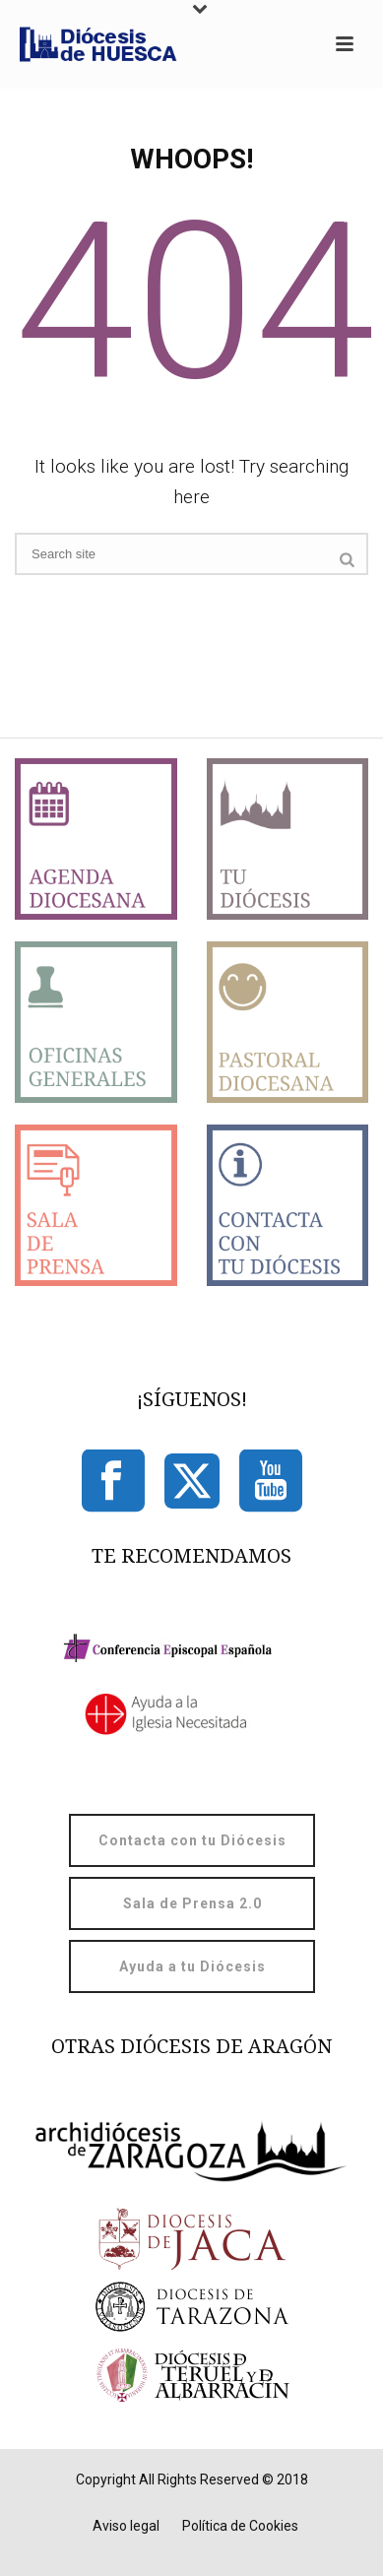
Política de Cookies (240, 2526)
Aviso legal (126, 2526)
